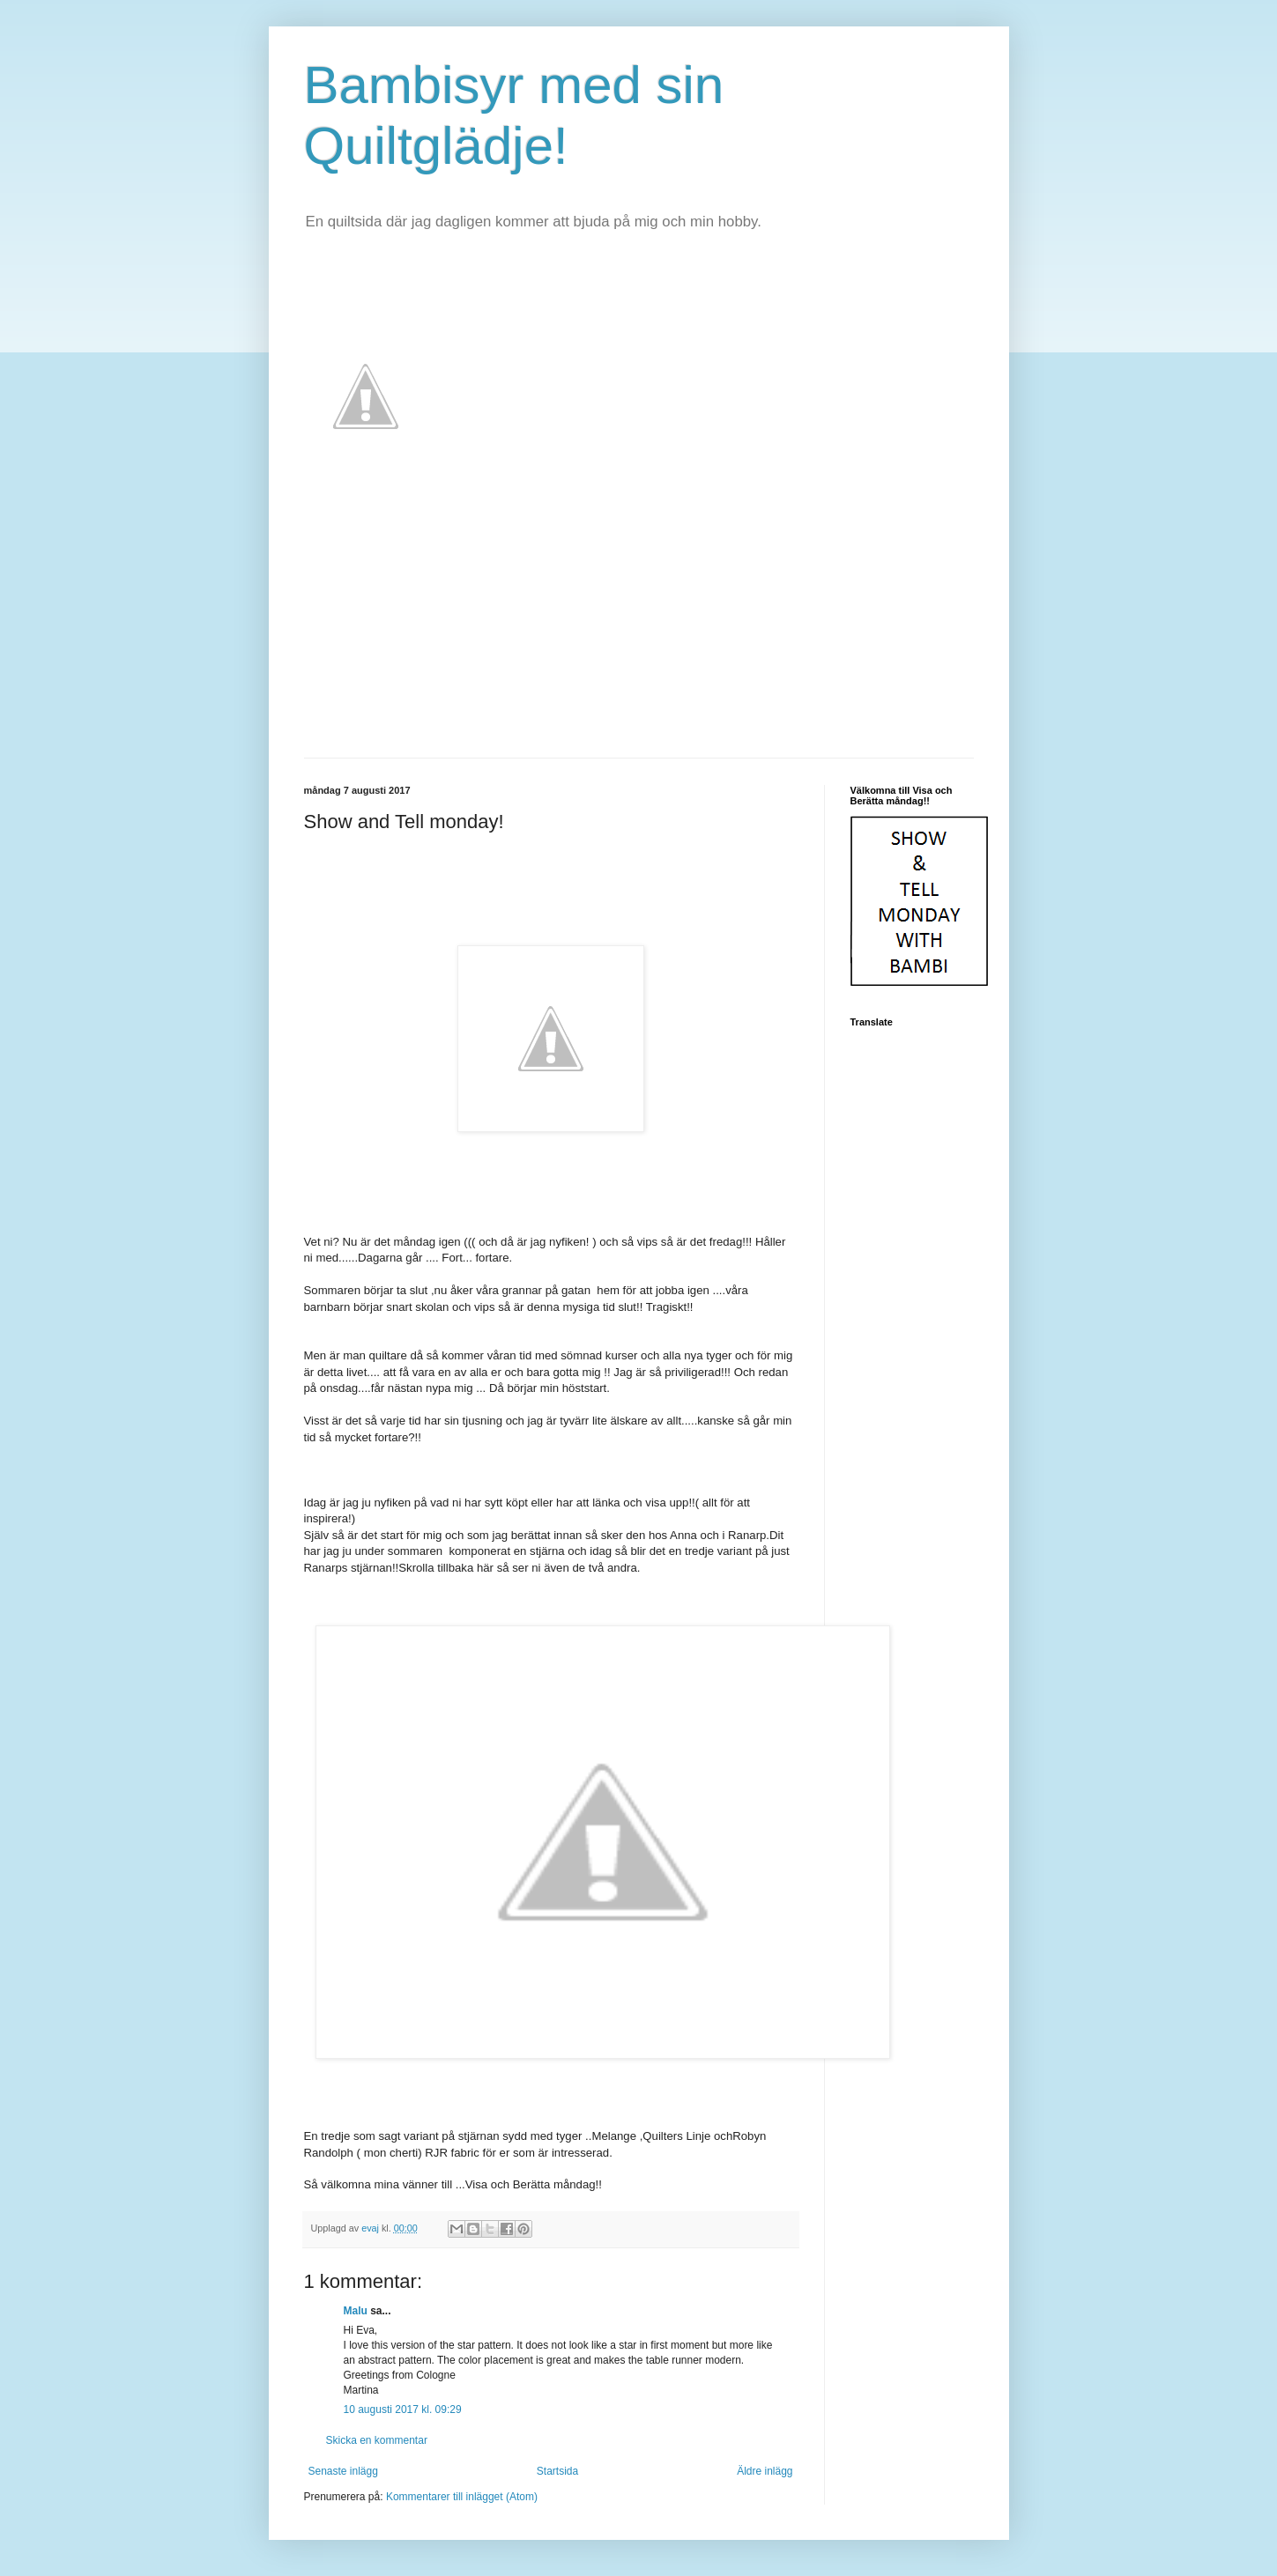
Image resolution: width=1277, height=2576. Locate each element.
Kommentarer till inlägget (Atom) (462, 2497)
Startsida (557, 2471)
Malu (356, 2311)
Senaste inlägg (343, 2471)
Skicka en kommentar (376, 2440)
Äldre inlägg (764, 2471)
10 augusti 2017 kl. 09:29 (403, 2409)
